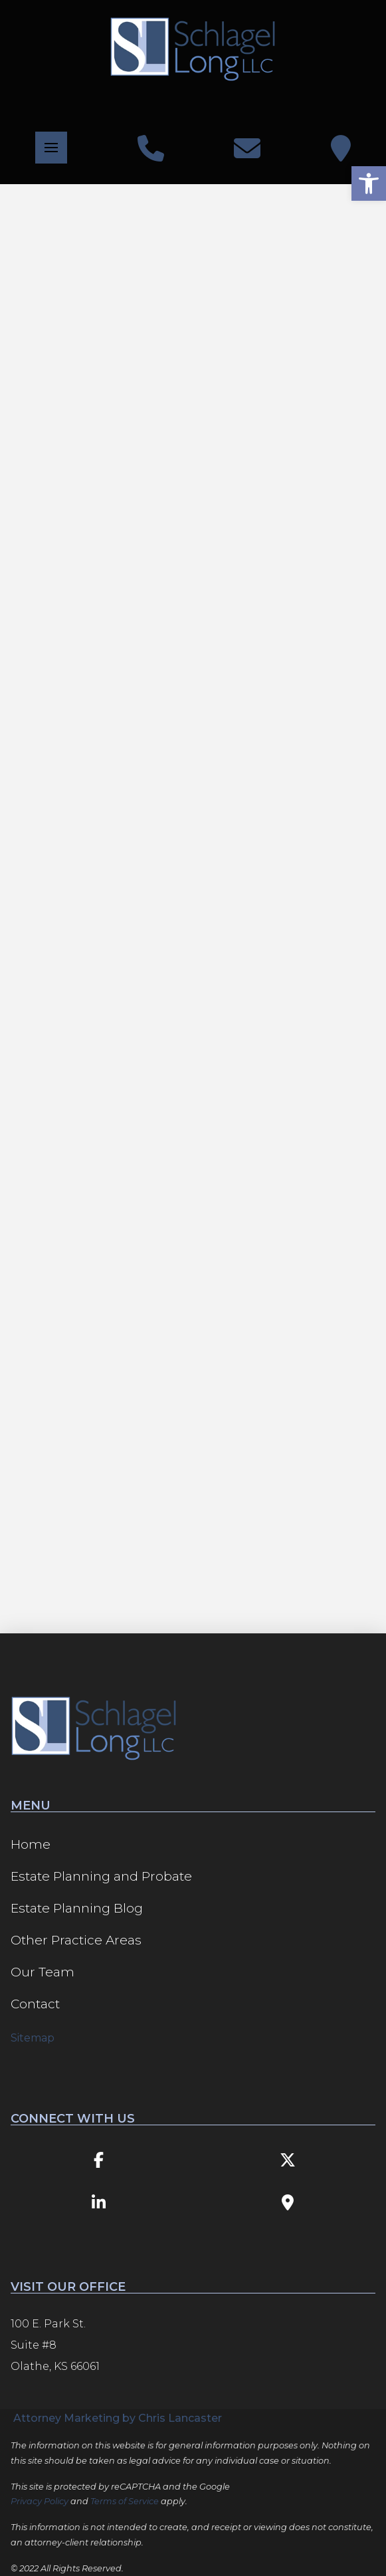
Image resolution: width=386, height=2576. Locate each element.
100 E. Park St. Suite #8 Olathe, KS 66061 (55, 2345)
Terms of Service (124, 2501)
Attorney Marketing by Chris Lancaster (117, 2418)
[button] (51, 148)
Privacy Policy (39, 2501)
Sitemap (32, 2038)
